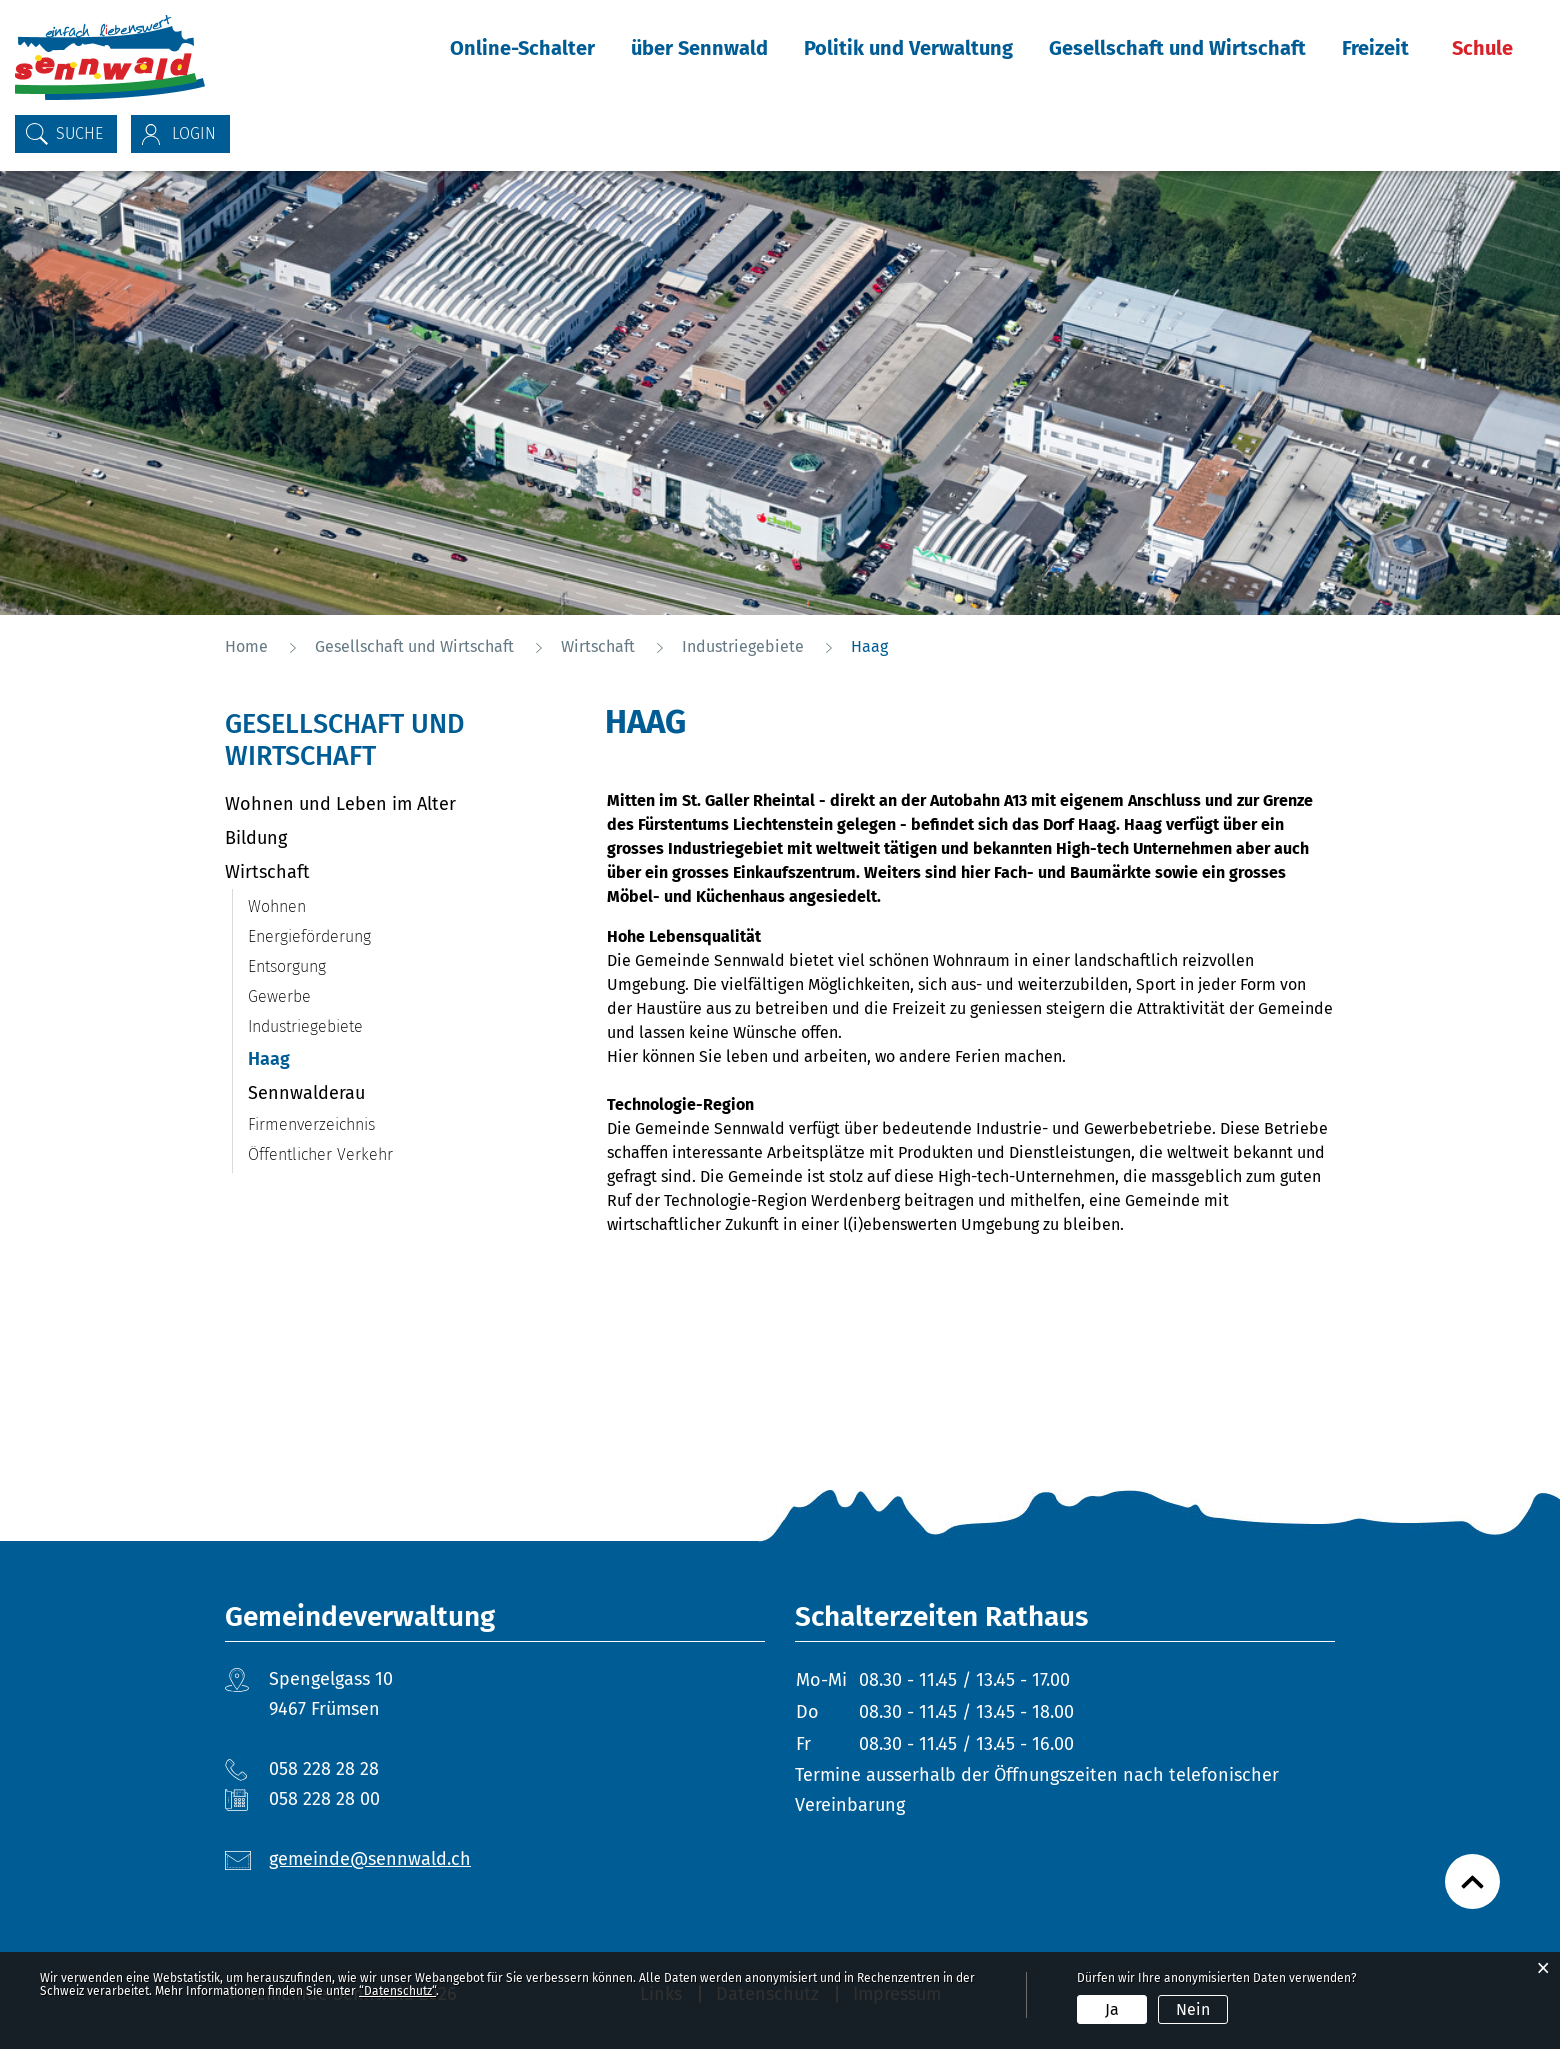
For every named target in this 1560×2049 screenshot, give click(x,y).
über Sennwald (699, 48)
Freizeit (1375, 48)
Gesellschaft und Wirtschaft (1177, 48)
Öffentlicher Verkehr (320, 1154)
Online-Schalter (522, 48)
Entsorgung (287, 966)
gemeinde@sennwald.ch (370, 1859)
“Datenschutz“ (397, 1991)
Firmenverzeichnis (311, 1124)
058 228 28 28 (324, 1769)
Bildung (256, 838)
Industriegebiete (305, 1026)
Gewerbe (279, 996)
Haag (322, 1058)
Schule (1482, 48)
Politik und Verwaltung (908, 48)
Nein (1193, 2009)
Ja (1112, 2009)
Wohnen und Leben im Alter (340, 804)
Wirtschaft (267, 872)
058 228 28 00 (324, 1799)
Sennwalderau (306, 1093)
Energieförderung (309, 936)
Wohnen (277, 906)
